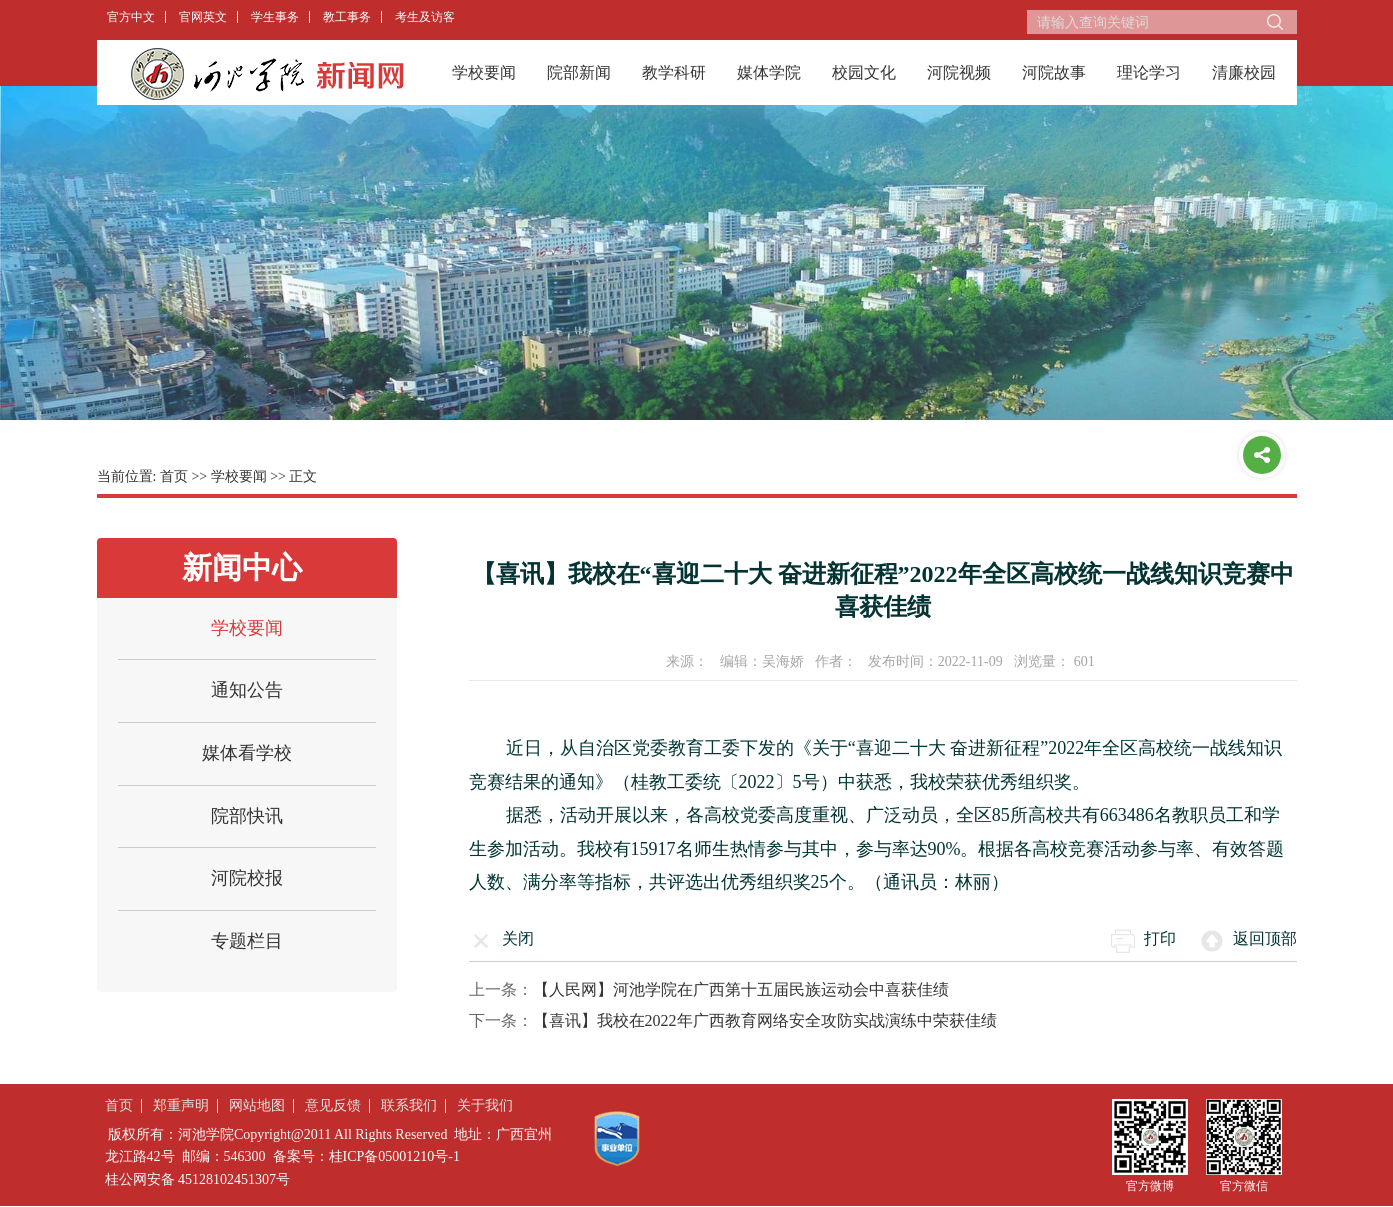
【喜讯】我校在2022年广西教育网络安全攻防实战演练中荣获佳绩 (765, 1020)
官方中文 (131, 17)
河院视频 (959, 72)
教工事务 (347, 17)
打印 (1160, 938)
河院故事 (1054, 72)
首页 (174, 476)
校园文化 (864, 72)
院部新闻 (579, 72)
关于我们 (485, 1105)
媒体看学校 (247, 753)
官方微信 (1244, 1185)
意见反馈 (333, 1105)
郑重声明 (181, 1105)
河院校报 (247, 878)
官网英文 (203, 17)
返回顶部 (1265, 938)
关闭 (518, 938)
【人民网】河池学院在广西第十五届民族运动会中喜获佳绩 (741, 989)
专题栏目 (247, 941)
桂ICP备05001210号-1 (394, 1156)
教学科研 (674, 72)
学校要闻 (484, 72)
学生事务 (275, 17)
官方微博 (1150, 1185)
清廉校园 (1244, 72)
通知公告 (247, 690)
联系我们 (409, 1105)
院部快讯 (247, 816)
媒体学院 (769, 72)
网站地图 (257, 1105)
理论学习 (1149, 72)
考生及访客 (425, 17)
